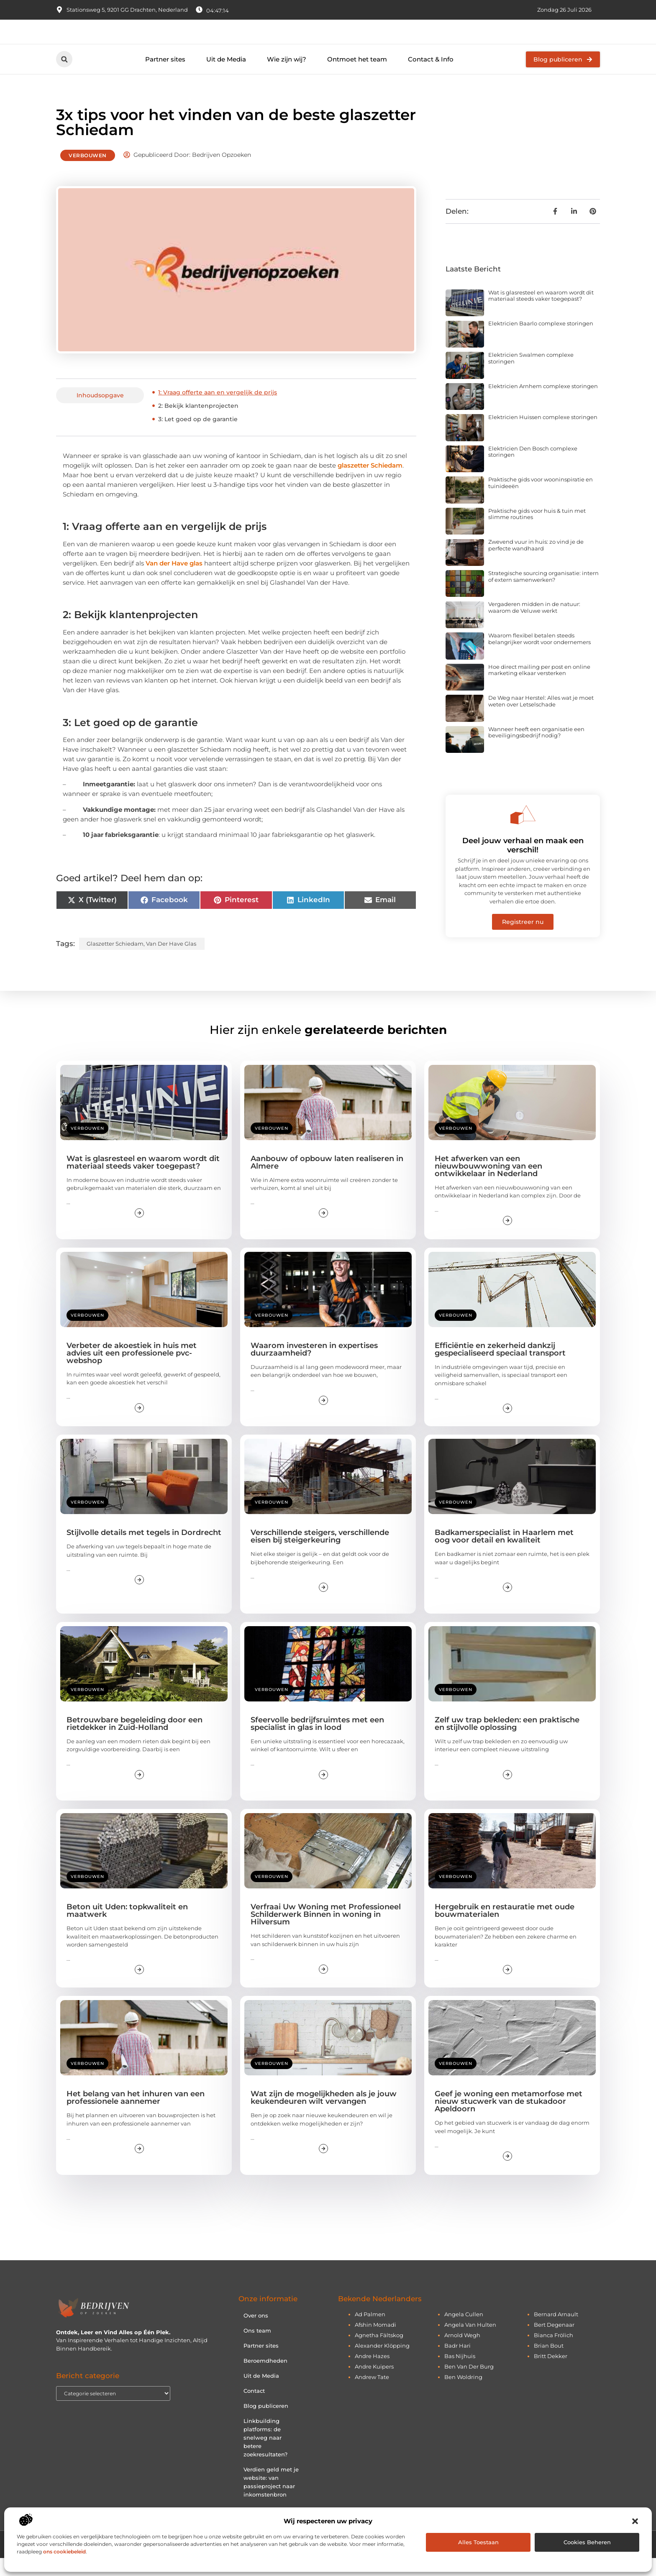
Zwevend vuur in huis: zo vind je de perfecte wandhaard (536, 563)
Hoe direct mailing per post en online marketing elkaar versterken (539, 687)
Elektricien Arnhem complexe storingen (543, 403)
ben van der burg (469, 2384)
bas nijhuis (459, 2374)
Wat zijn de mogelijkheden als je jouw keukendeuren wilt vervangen (324, 2115)
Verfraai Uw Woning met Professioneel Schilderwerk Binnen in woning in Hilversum (326, 1932)
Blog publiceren (265, 2423)
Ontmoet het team (357, 77)
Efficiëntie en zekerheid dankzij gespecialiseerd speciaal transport (500, 1367)
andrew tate (372, 2395)
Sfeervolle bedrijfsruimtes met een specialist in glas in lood (317, 1741)
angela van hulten (470, 2342)
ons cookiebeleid (64, 2551)
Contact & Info (431, 77)
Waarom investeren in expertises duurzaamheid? (314, 1367)
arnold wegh (462, 2353)
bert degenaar (554, 2342)
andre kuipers (374, 2384)
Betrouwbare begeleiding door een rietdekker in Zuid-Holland (134, 1741)
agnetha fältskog (379, 2353)
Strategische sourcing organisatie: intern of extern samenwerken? (543, 594)
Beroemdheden (265, 2378)
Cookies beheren (587, 2542)
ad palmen (370, 2332)
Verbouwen (88, 173)
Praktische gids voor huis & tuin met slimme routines (537, 532)
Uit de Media (226, 77)
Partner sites (165, 77)
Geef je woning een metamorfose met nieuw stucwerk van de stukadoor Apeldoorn (508, 2119)
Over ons (255, 2333)
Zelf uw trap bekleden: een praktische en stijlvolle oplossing (507, 1741)
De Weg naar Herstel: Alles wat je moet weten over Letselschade (541, 719)
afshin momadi (375, 2342)
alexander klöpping (382, 2363)
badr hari (457, 2363)
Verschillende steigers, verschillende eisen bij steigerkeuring (320, 1554)
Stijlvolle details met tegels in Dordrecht (144, 1550)
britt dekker (550, 2374)
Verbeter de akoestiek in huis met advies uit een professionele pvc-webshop (132, 1371)
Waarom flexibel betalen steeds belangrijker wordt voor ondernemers (539, 656)
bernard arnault (556, 2332)
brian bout (549, 2363)
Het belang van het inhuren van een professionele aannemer (136, 2115)
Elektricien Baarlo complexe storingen (540, 341)
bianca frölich (553, 2353)
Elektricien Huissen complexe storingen (542, 435)
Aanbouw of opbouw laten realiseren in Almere (327, 1180)
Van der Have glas (174, 581)
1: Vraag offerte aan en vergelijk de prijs (217, 410)
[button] (635, 2521)
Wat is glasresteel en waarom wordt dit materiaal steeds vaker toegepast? (541, 313)
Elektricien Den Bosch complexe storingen (532, 469)
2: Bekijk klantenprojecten (198, 423)
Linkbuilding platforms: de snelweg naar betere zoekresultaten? (265, 2455)
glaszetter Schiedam (370, 483)
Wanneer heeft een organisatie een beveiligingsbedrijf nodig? (536, 750)
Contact (254, 2408)
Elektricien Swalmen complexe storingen (531, 376)
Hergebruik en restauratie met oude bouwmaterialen (504, 1928)
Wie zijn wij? (286, 77)
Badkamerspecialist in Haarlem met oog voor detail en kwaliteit (504, 1554)
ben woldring (463, 2395)
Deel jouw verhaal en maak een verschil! (523, 863)
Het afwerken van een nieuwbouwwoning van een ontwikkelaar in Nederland (488, 1184)
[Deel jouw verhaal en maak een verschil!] (523, 832)
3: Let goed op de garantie (198, 437)
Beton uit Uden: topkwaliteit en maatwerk (127, 1928)
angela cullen (463, 2332)
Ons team (257, 2348)
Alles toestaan (478, 2542)
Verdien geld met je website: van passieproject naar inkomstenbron (271, 2500)
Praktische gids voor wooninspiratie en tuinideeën (540, 500)
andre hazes (372, 2374)
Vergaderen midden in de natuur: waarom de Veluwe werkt (534, 625)
